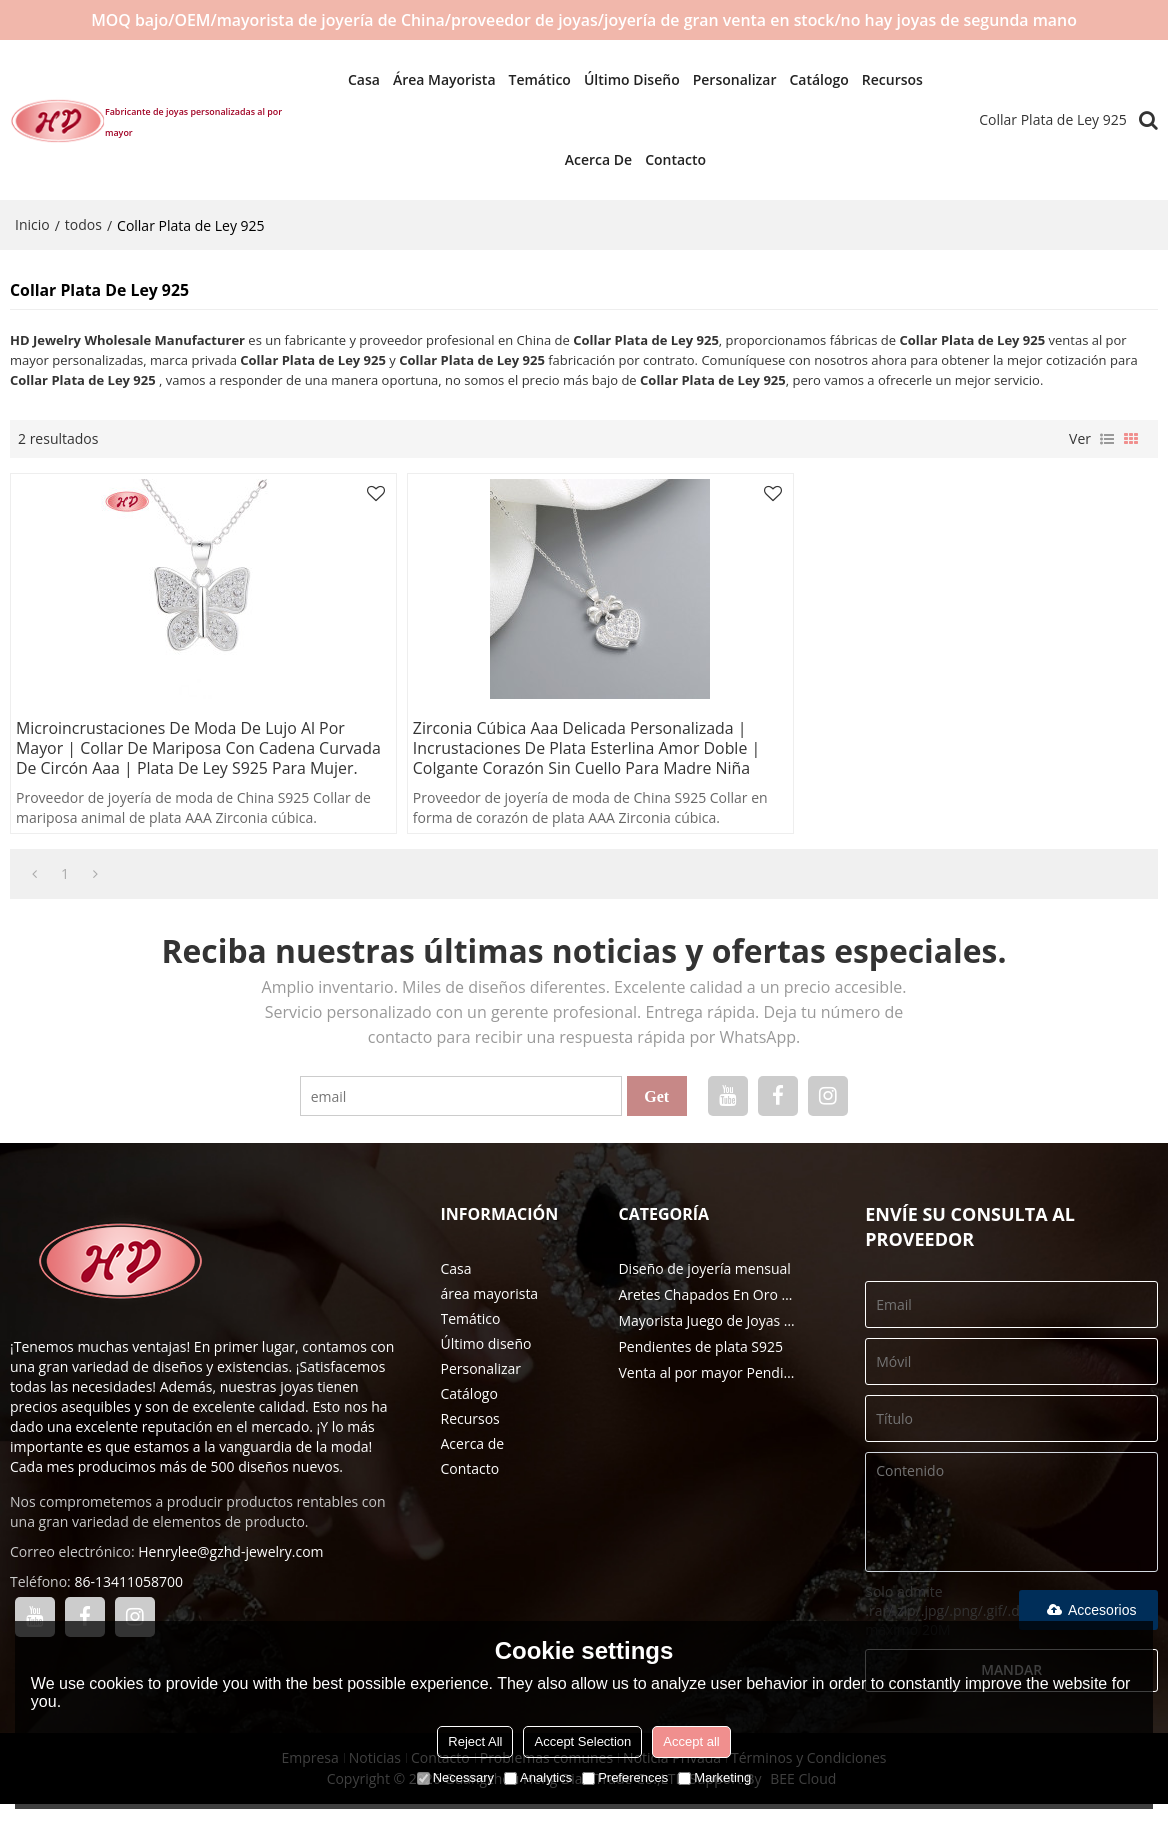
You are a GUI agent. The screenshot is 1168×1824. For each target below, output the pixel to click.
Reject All (475, 1741)
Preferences (625, 1777)
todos (83, 224)
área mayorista (434, 79)
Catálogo (808, 79)
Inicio (32, 224)
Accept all (691, 1741)
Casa (354, 79)
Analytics (538, 1777)
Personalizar (725, 79)
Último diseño (622, 79)
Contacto (665, 159)
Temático (529, 79)
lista (1107, 438)
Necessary (455, 1777)
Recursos (882, 79)
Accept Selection (582, 1741)
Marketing (714, 1777)
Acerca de (588, 159)
